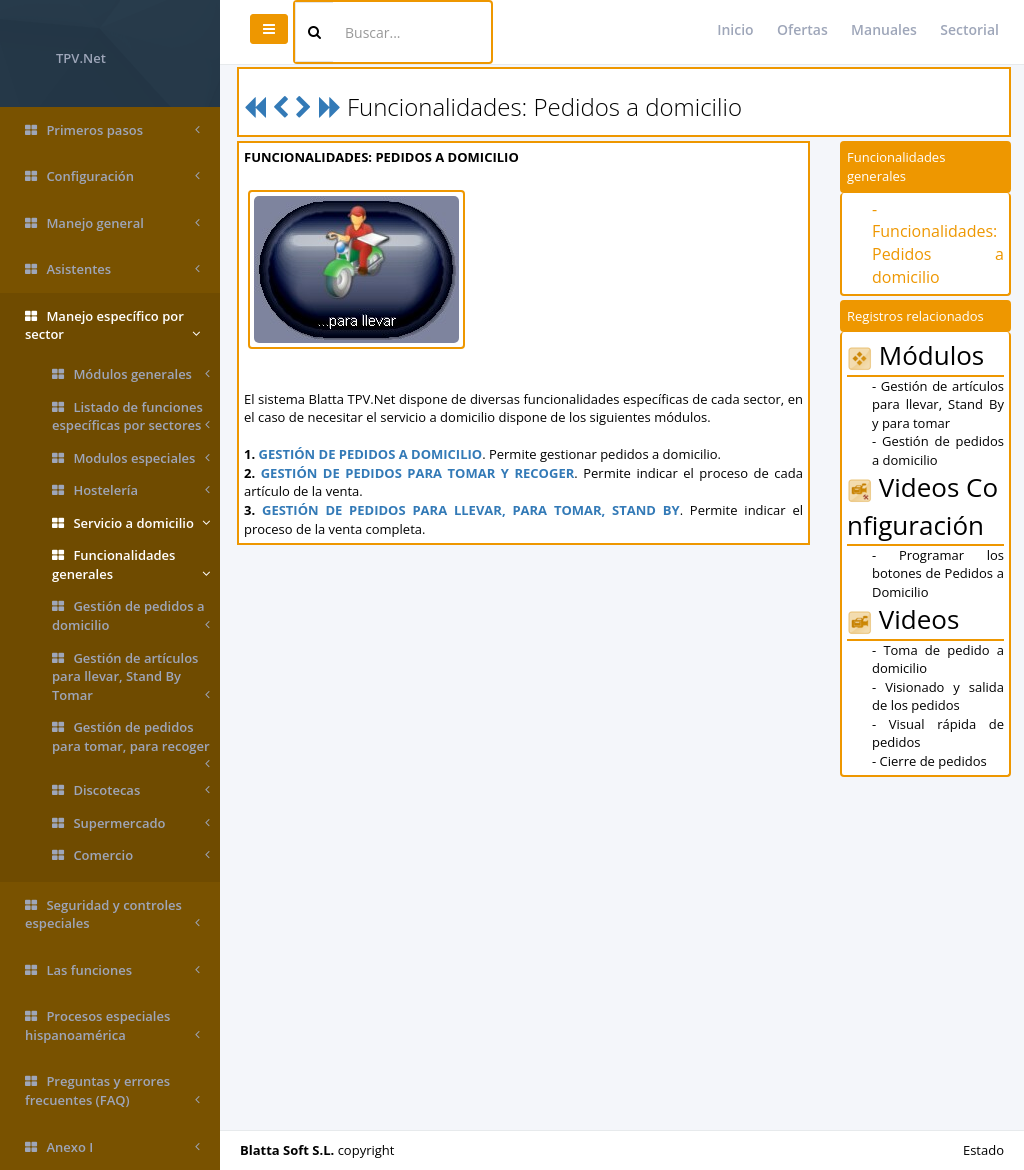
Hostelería (131, 490)
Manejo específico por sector (112, 325)
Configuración (112, 176)
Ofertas (802, 29)
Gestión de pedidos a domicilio (131, 615)
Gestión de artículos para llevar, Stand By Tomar (131, 677)
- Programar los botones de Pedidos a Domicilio (938, 573)
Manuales (884, 29)
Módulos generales (131, 374)
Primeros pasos (112, 130)
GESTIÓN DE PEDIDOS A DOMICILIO (371, 454)
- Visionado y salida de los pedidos (938, 696)
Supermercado (131, 823)
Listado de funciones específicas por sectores (131, 416)
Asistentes (112, 269)
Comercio (131, 855)
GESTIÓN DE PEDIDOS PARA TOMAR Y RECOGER (418, 473)
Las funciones (112, 970)
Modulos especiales (131, 458)
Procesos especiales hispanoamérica (112, 1025)
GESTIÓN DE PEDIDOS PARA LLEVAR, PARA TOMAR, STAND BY (471, 510)
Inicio (735, 29)
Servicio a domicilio (131, 523)
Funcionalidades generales (131, 564)
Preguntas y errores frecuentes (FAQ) (112, 1090)
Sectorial (969, 29)
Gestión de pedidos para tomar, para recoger (131, 740)
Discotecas (131, 790)
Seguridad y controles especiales (112, 914)
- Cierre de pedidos (929, 761)
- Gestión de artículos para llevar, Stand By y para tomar (938, 404)
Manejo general (112, 223)
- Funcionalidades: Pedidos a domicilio (938, 243)
